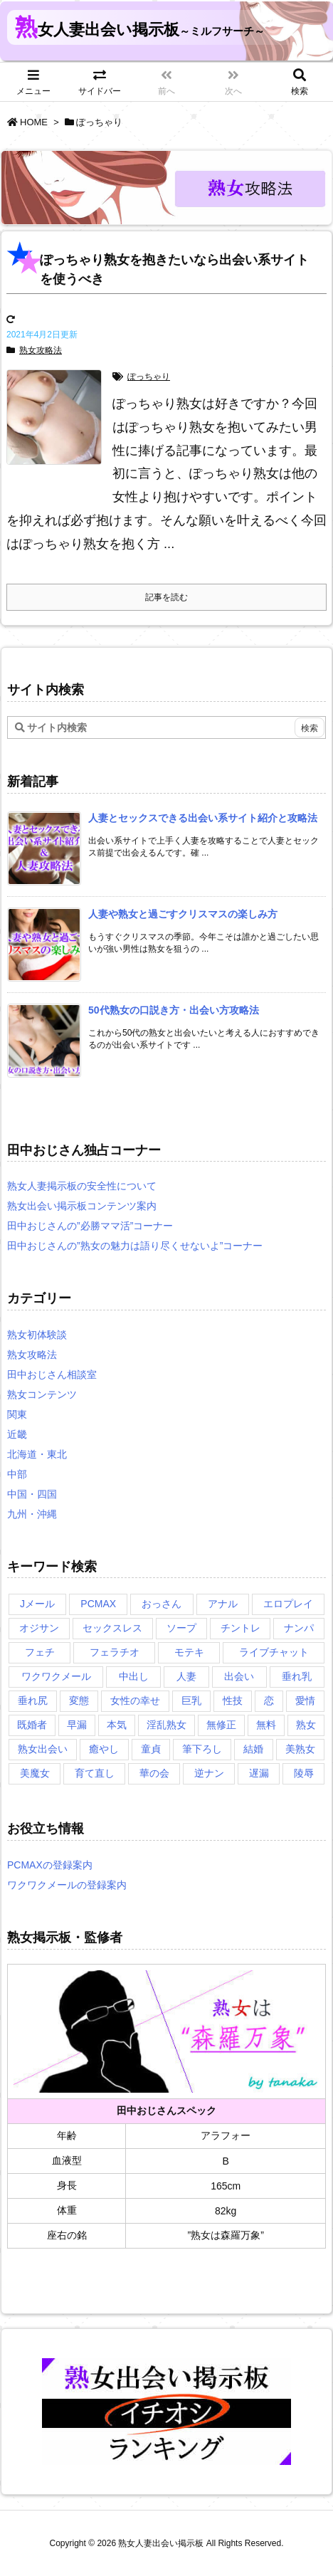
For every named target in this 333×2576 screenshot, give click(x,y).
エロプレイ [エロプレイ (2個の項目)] (288, 1603)
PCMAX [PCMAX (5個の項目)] (98, 1603)
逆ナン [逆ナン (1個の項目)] (209, 1773)
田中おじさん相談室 (52, 1374)
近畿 (17, 1434)
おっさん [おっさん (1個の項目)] (161, 1603)
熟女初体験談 (37, 1334)
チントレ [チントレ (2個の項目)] (240, 1628)
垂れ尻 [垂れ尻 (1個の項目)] (33, 1700)
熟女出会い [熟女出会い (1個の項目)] (43, 1749)
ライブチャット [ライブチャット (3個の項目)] (274, 1652)
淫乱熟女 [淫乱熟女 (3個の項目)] (166, 1724)
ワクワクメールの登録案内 (67, 1885)
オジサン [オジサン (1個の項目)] (39, 1628)
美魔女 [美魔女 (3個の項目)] (35, 1773)
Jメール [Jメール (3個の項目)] (37, 1603)
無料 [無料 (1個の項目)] (266, 1724)
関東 (17, 1414)
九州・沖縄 (32, 1514)
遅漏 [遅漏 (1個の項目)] (259, 1773)
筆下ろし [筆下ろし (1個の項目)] (202, 1749)
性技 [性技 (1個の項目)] (233, 1700)
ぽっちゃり (148, 377)
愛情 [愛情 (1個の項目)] (305, 1700)
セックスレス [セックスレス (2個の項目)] (112, 1628)
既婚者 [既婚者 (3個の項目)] (32, 1724)
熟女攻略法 (40, 350)
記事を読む (166, 597)
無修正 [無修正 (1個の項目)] (221, 1724)
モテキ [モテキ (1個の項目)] (189, 1652)
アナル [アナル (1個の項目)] (223, 1603)
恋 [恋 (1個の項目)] (269, 1700)
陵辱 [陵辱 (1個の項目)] (304, 1773)
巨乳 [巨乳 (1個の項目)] (191, 1700)
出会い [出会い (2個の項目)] (239, 1676)
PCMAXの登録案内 (49, 1865)
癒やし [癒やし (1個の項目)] (104, 1749)
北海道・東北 (37, 1454)
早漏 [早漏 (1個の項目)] (77, 1724)
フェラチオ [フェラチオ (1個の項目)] (114, 1652)
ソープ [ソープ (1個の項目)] (181, 1628)
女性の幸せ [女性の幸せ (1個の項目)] (135, 1700)
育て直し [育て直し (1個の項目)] (95, 1773)
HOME (34, 122)
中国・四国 (32, 1494)
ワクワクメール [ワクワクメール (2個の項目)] (56, 1676)
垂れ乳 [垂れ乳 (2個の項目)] (297, 1676)
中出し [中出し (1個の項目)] (134, 1676)
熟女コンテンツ (42, 1394)
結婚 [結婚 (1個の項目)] (253, 1749)
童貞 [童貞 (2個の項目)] (151, 1749)
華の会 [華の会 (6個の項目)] (154, 1773)
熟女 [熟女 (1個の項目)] (306, 1724)
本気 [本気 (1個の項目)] (117, 1724)
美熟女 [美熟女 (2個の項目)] (300, 1749)
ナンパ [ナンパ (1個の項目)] (299, 1628)
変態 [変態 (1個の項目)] (79, 1700)
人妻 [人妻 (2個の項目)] (186, 1676)
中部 (17, 1474)
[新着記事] (202, 818)
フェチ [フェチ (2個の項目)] (40, 1652)
